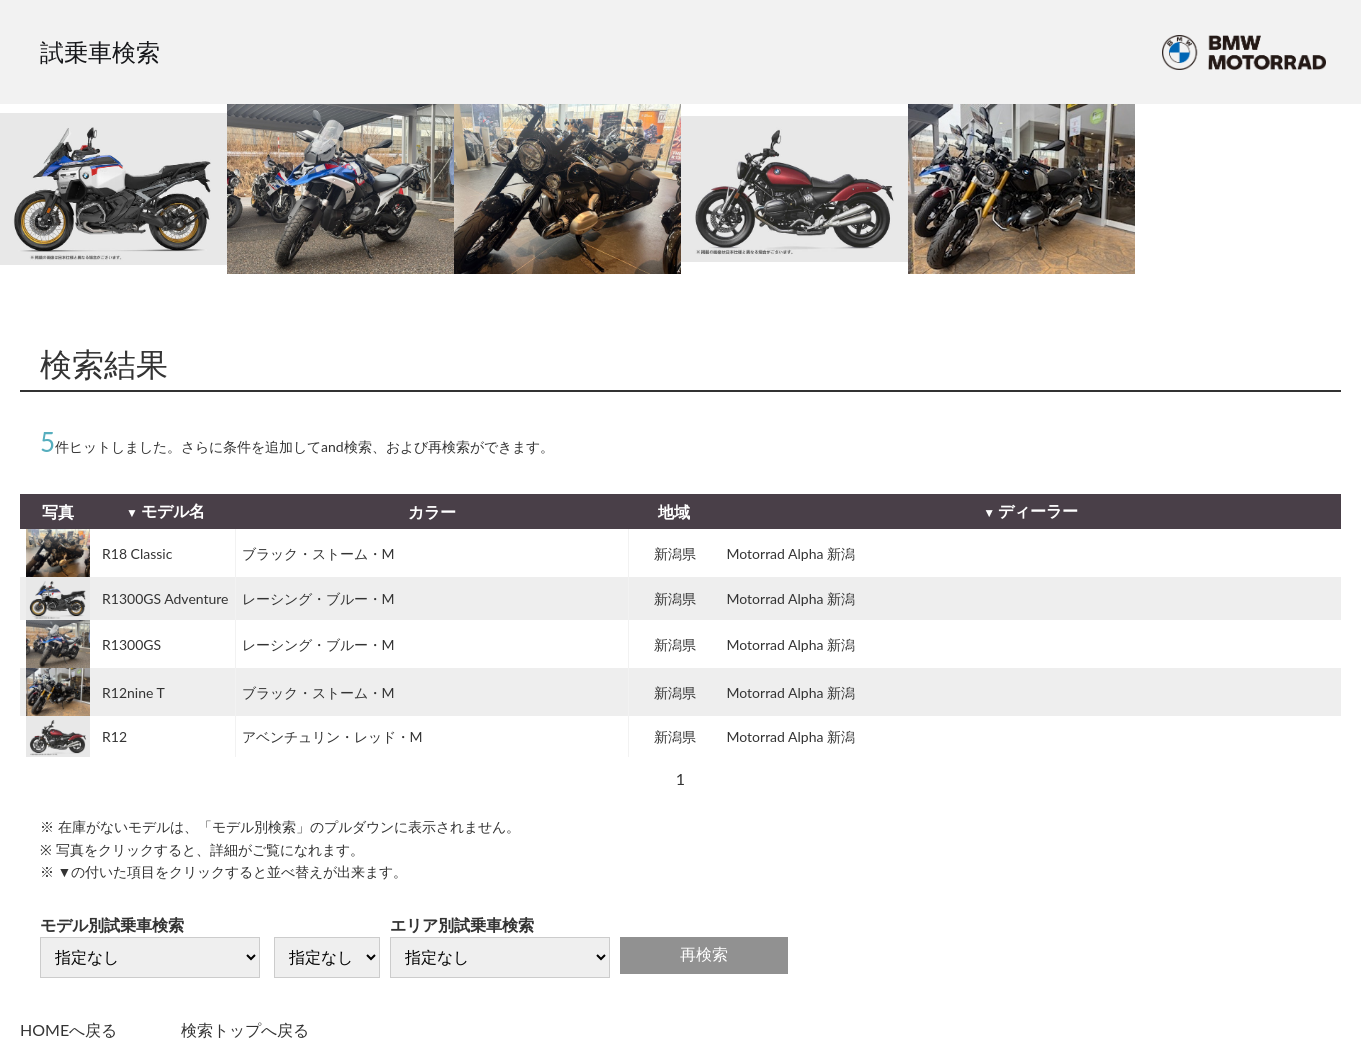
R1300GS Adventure (165, 598)
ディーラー (1038, 510)
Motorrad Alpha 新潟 (791, 553)
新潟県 (675, 553)
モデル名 (173, 510)
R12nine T (133, 692)
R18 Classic (137, 553)
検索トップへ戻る (245, 1029)
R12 (114, 736)
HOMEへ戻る (68, 1029)
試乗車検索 (100, 51)
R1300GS (131, 644)
